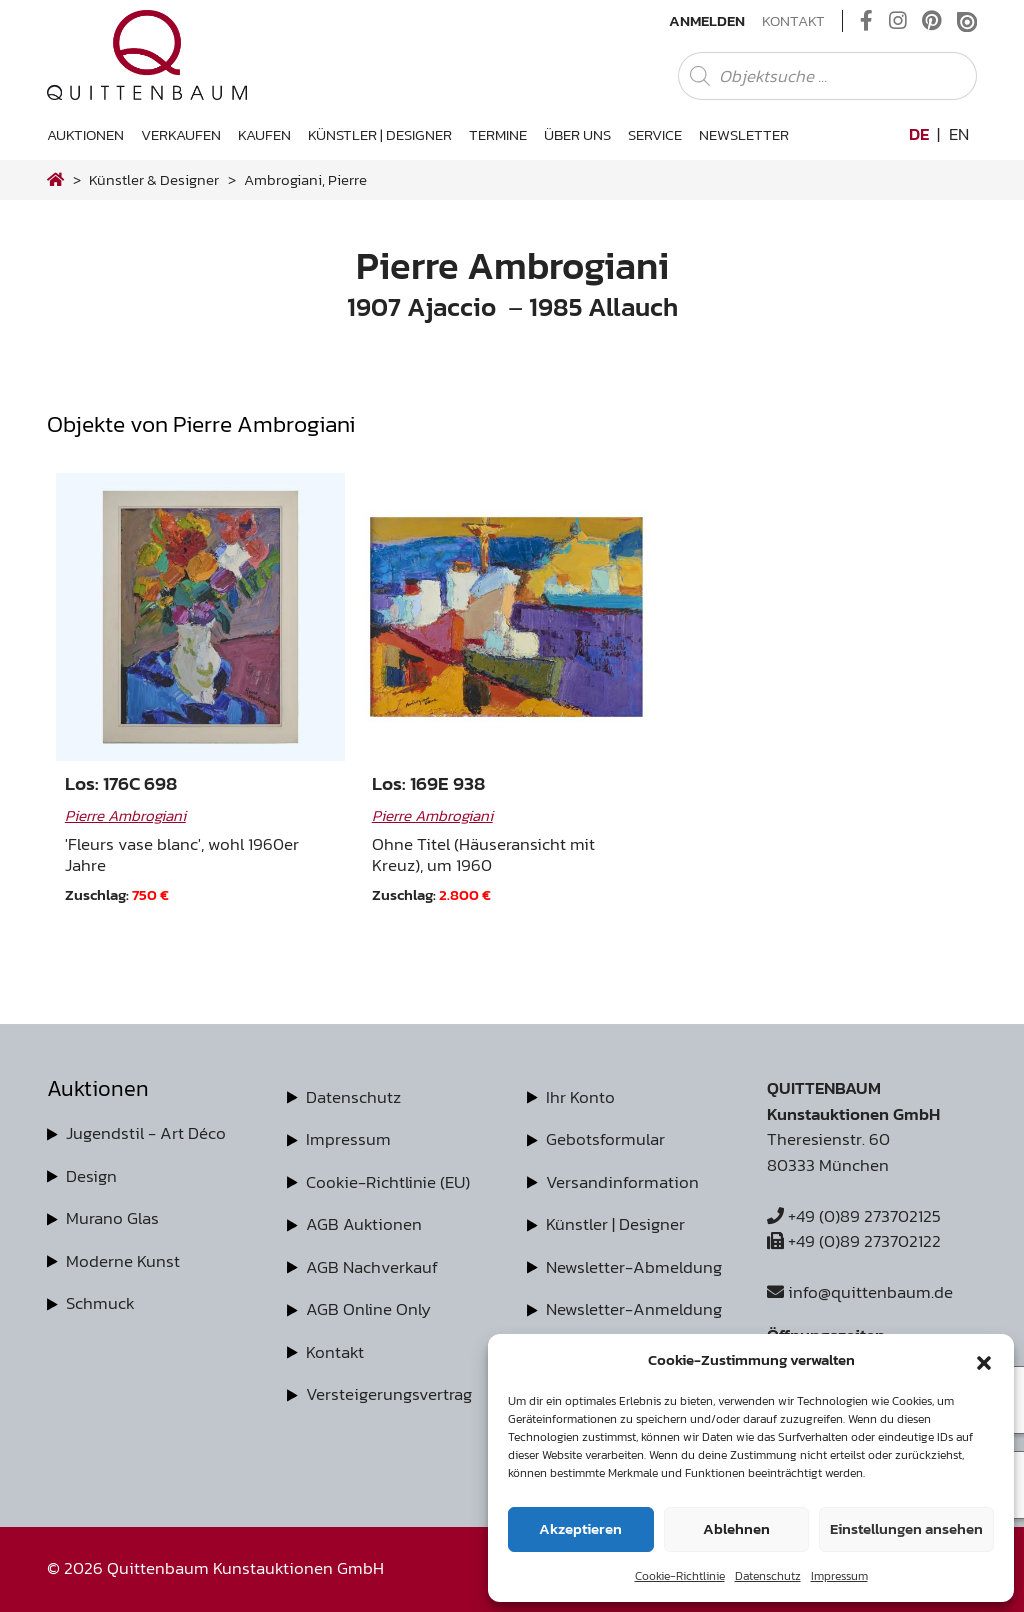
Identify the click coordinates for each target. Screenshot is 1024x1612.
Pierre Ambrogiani (125, 815)
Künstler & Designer (154, 179)
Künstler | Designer (380, 134)
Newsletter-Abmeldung (634, 1267)
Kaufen (264, 134)
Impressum (839, 1576)
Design (91, 1176)
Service (655, 134)
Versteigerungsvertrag (389, 1394)
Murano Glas (112, 1218)
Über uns (577, 134)
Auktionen (85, 134)
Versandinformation (622, 1182)
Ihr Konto (580, 1097)
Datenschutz (768, 1576)
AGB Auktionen (364, 1224)
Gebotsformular (605, 1139)
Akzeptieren (580, 1528)
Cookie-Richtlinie (680, 1576)
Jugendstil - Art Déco (146, 1133)
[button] (984, 1360)
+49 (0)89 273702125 (854, 1216)
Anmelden (707, 21)
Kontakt (793, 21)
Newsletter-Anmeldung (634, 1309)
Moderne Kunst (123, 1261)
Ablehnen (736, 1528)
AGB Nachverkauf (372, 1267)
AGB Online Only (368, 1309)
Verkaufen (181, 134)
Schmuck (100, 1303)
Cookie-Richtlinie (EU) (388, 1182)
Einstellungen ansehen (906, 1528)
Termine (498, 134)
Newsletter (744, 134)
